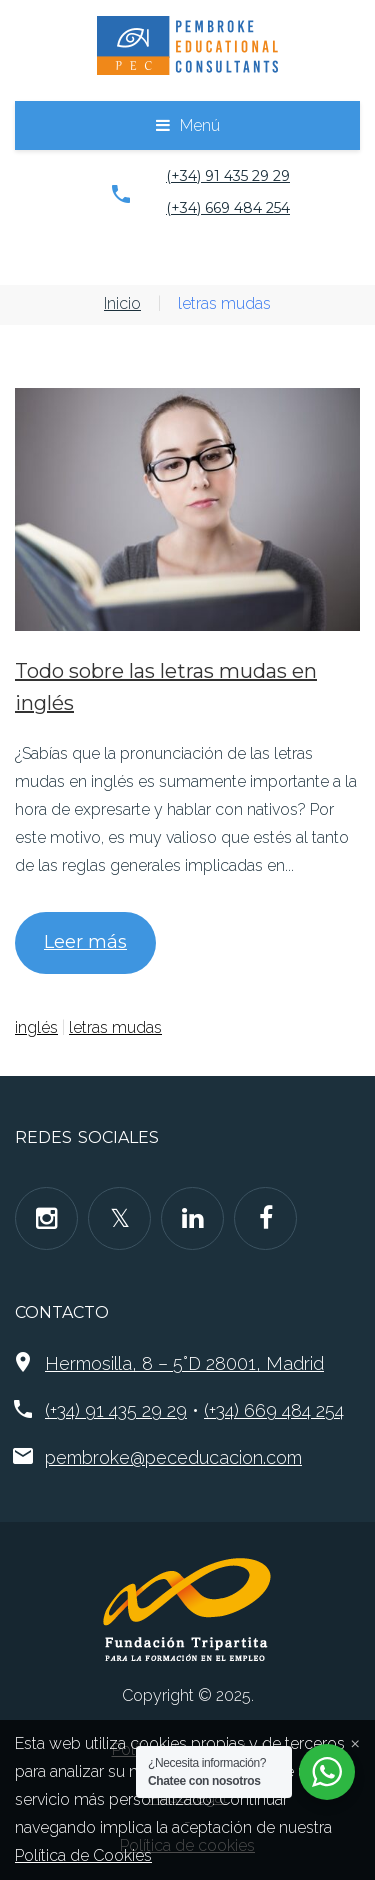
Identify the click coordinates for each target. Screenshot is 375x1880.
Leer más (85, 942)
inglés (36, 1027)
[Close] (355, 1741)
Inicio (122, 303)
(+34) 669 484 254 (228, 208)
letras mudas (115, 1027)
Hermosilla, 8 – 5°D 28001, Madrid (184, 1363)
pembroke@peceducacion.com (173, 1457)
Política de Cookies (83, 1855)
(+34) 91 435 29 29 (228, 176)
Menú (200, 125)
